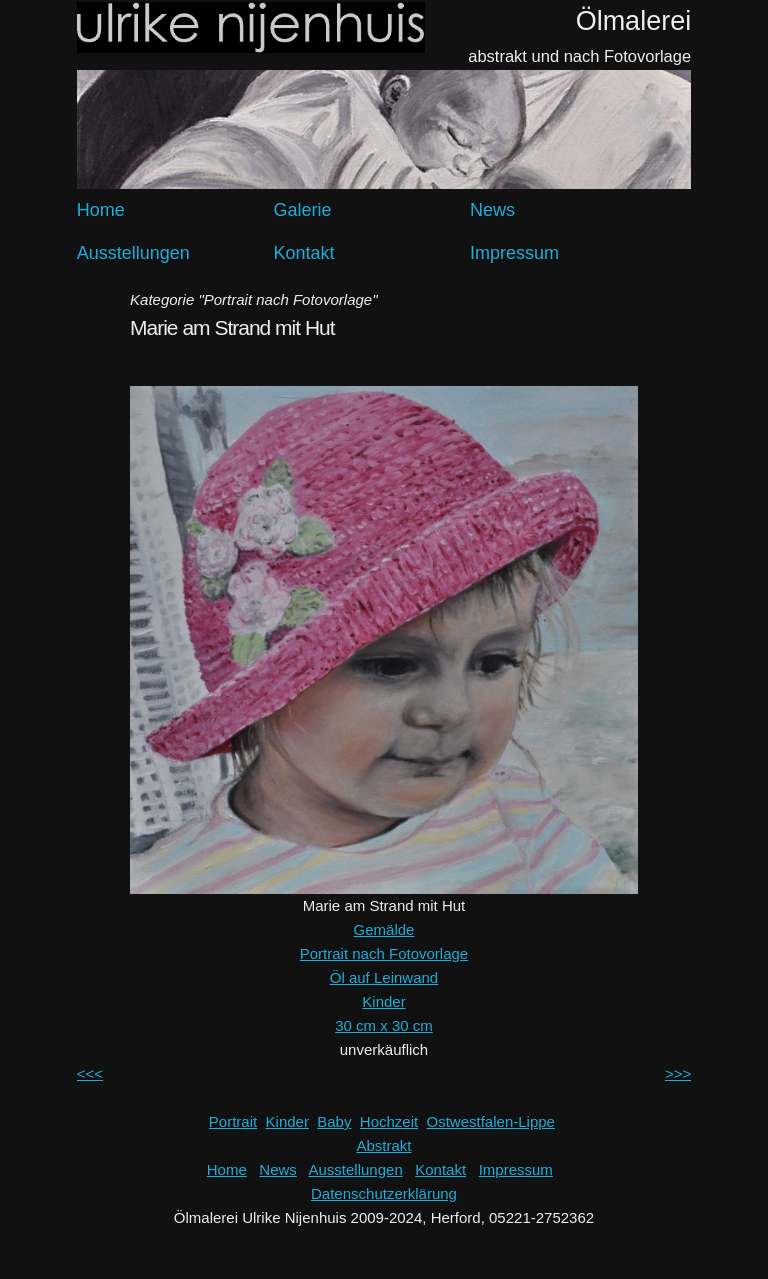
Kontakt (303, 253)
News (492, 210)
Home (101, 210)
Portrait (233, 1121)
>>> (678, 1073)
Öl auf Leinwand (384, 977)
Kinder (383, 1001)
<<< (90, 1073)
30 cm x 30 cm (384, 1025)
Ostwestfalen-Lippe (491, 1121)
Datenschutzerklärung (384, 1193)
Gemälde (384, 929)
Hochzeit (389, 1121)
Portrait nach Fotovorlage (384, 953)
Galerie (302, 210)
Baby (334, 1121)
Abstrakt (383, 1145)
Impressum (514, 253)
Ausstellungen (133, 253)
